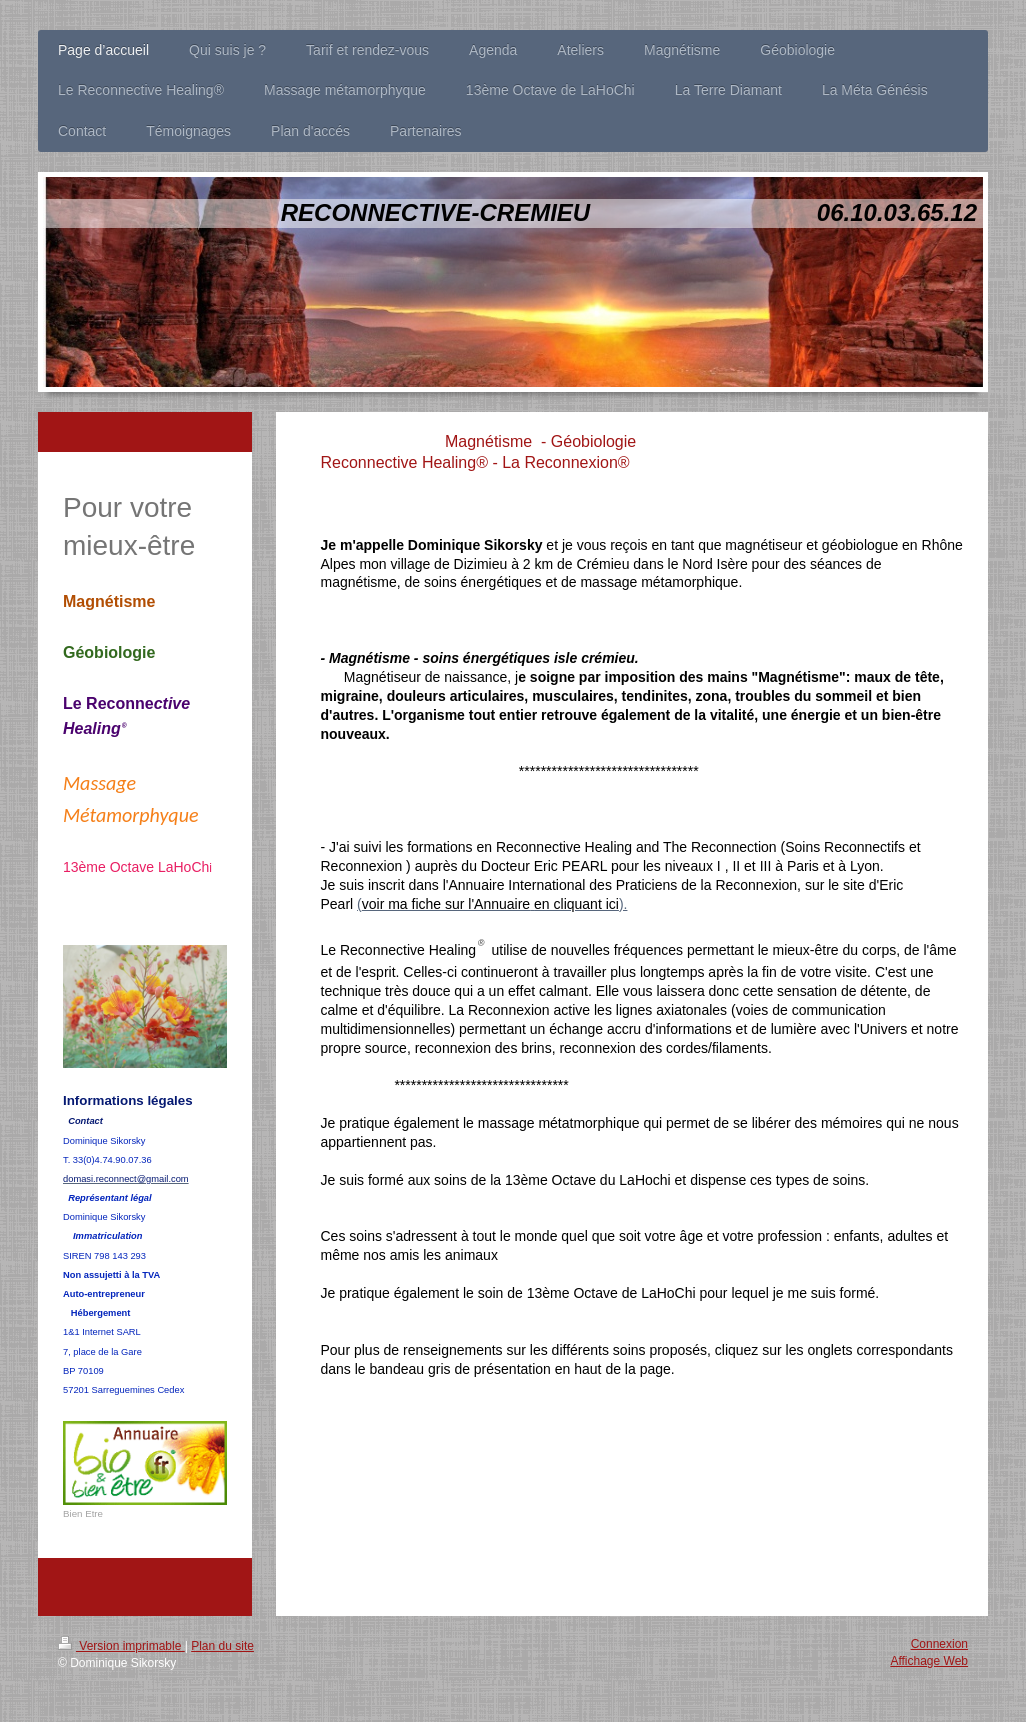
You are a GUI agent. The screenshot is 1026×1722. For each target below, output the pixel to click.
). (623, 904)
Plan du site (222, 1646)
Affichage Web (929, 1661)
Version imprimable (121, 1646)
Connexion (939, 1644)
